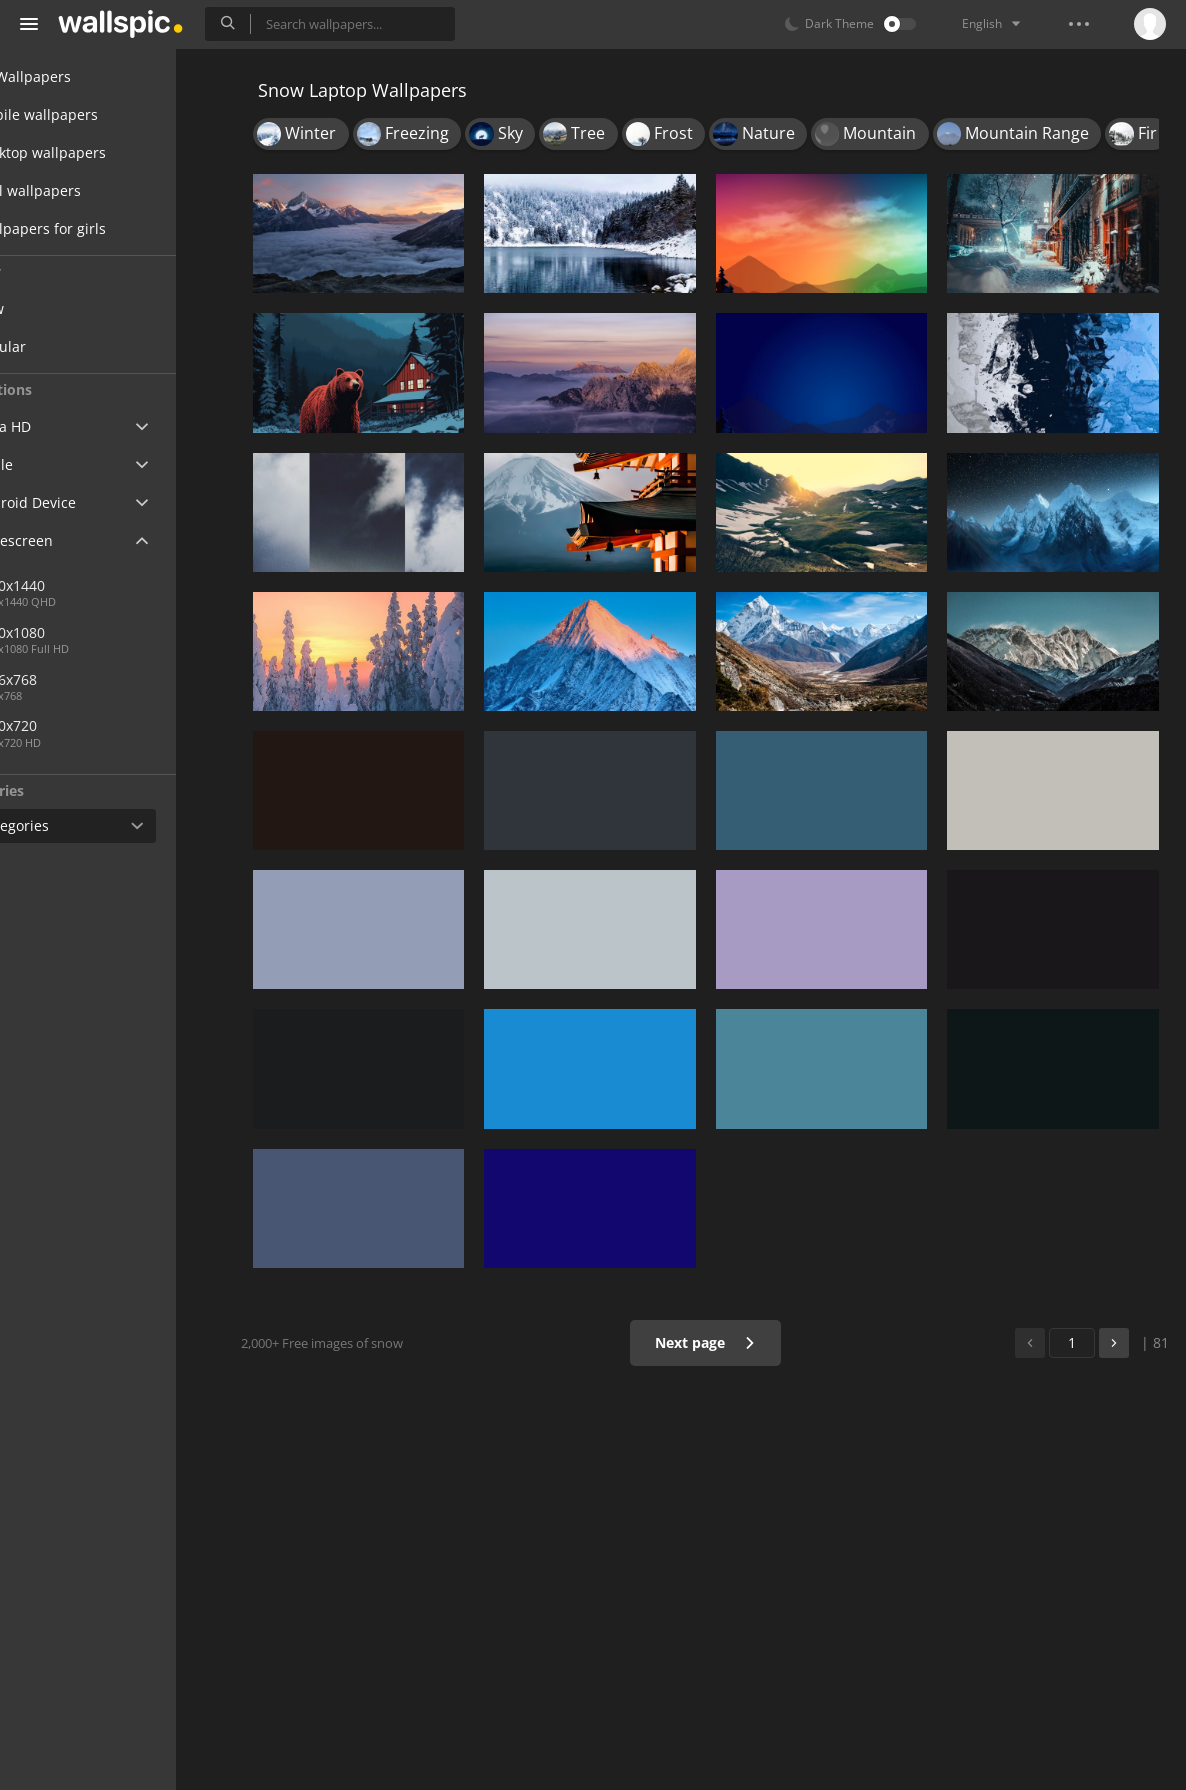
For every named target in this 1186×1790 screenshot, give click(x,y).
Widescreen (73, 540)
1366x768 (149, 679)
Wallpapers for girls (100, 228)
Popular (74, 346)
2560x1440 (83, 585)
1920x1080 (83, 632)
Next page (717, 1342)
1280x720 (79, 725)
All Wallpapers (82, 76)
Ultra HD (62, 426)
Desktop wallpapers (100, 152)
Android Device (85, 503)
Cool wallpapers (87, 190)
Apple (53, 464)
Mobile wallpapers (96, 114)
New (63, 308)
